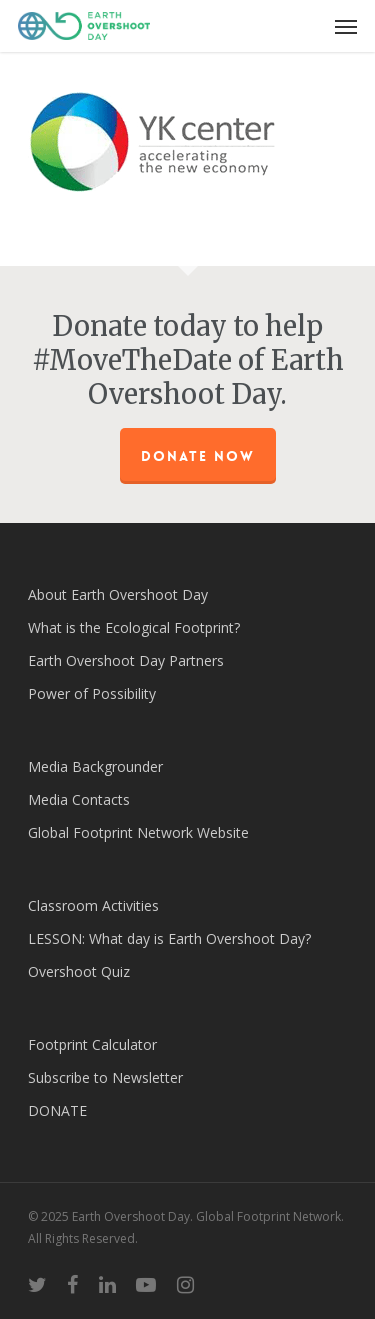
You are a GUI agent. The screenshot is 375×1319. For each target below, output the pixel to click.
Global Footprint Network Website (138, 832)
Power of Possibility (92, 693)
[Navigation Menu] (346, 26)
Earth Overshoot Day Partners (126, 660)
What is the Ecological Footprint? (134, 627)
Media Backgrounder (95, 766)
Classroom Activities (93, 905)
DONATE (57, 1110)
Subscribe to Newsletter (105, 1077)
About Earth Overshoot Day (118, 594)
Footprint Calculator (92, 1044)
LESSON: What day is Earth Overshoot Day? (169, 938)
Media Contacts (79, 799)
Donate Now (198, 456)
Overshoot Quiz (79, 971)
